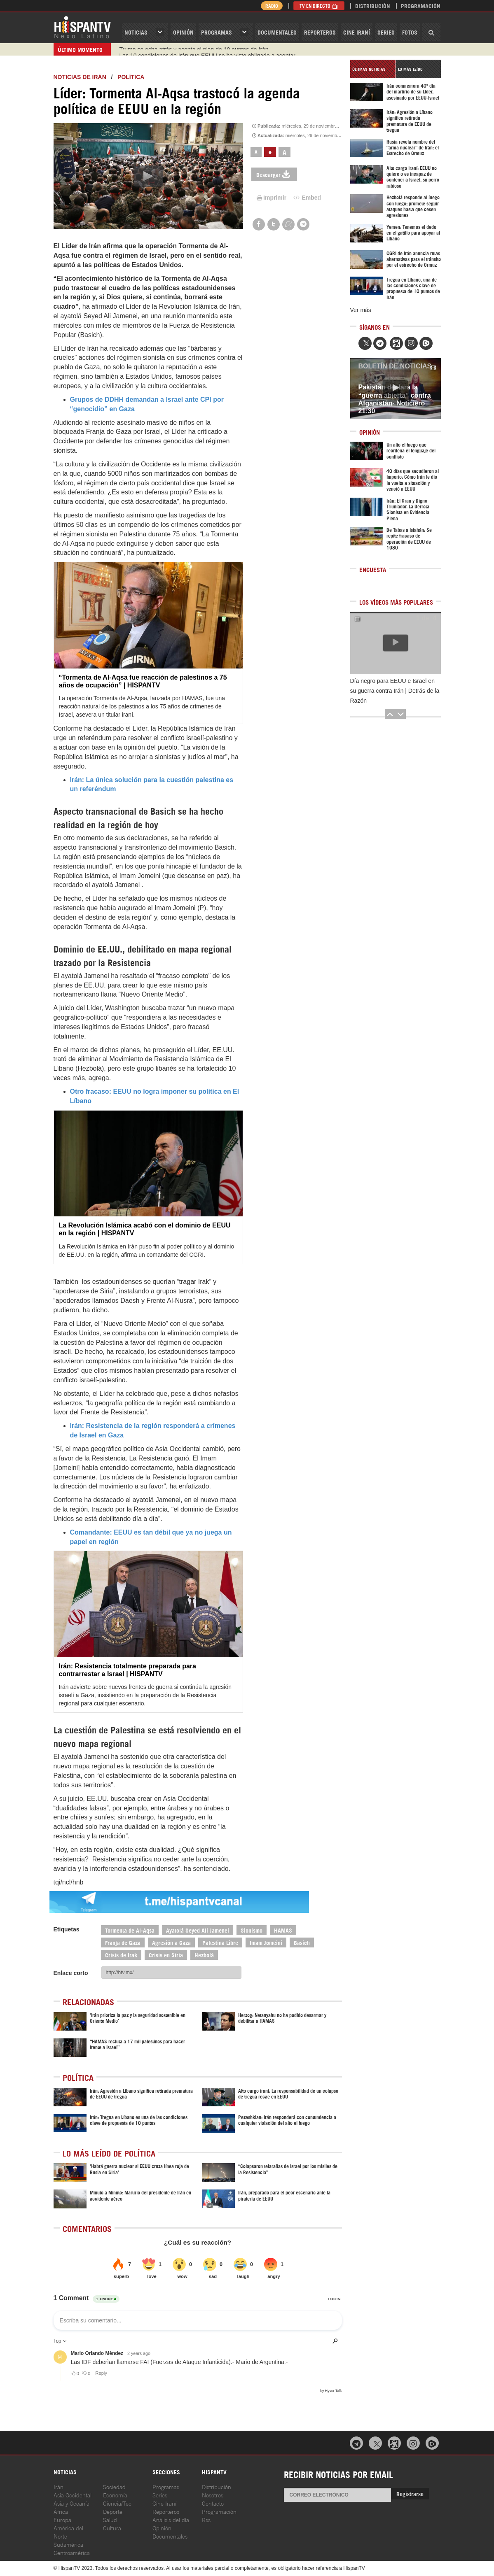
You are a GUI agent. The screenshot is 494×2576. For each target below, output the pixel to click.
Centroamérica (72, 2552)
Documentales (277, 31)
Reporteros (320, 31)
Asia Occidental (72, 2494)
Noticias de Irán (80, 77)
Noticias (135, 31)
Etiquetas (67, 1929)
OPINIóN (183, 31)
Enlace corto (71, 1973)
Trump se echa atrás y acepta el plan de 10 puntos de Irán (193, 49)
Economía (115, 2494)
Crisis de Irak (121, 1954)
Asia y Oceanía (71, 2502)
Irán (58, 2486)
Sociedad (114, 2486)
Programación (420, 5)
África (61, 2511)
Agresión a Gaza (171, 1942)
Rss (206, 2519)
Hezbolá (204, 1954)
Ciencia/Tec (117, 2502)
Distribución (372, 5)
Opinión (161, 2527)
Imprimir (271, 197)
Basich (302, 1942)
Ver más (360, 310)
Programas (216, 31)
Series (386, 31)
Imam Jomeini (266, 1942)
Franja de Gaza (122, 1942)
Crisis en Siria (166, 1954)
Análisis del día (170, 2519)
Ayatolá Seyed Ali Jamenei (197, 1930)
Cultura (112, 2527)
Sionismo (251, 1930)
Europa (62, 2519)
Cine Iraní (356, 31)
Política (130, 77)
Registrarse (410, 2493)
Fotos (409, 31)
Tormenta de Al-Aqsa (130, 1930)
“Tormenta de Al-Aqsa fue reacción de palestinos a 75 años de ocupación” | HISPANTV (143, 681)
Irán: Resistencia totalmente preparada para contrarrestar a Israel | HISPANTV (127, 1670)
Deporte (112, 2511)
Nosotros (212, 2494)
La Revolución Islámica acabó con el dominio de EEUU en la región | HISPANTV (145, 1229)
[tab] (373, 69)
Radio (271, 5)
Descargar (274, 174)
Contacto (213, 2502)
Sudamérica (68, 2544)
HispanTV (82, 26)
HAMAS (283, 1930)
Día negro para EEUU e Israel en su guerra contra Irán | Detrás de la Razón (395, 691)
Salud (110, 2519)
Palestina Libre (220, 1942)
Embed (306, 197)
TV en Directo (319, 5)
